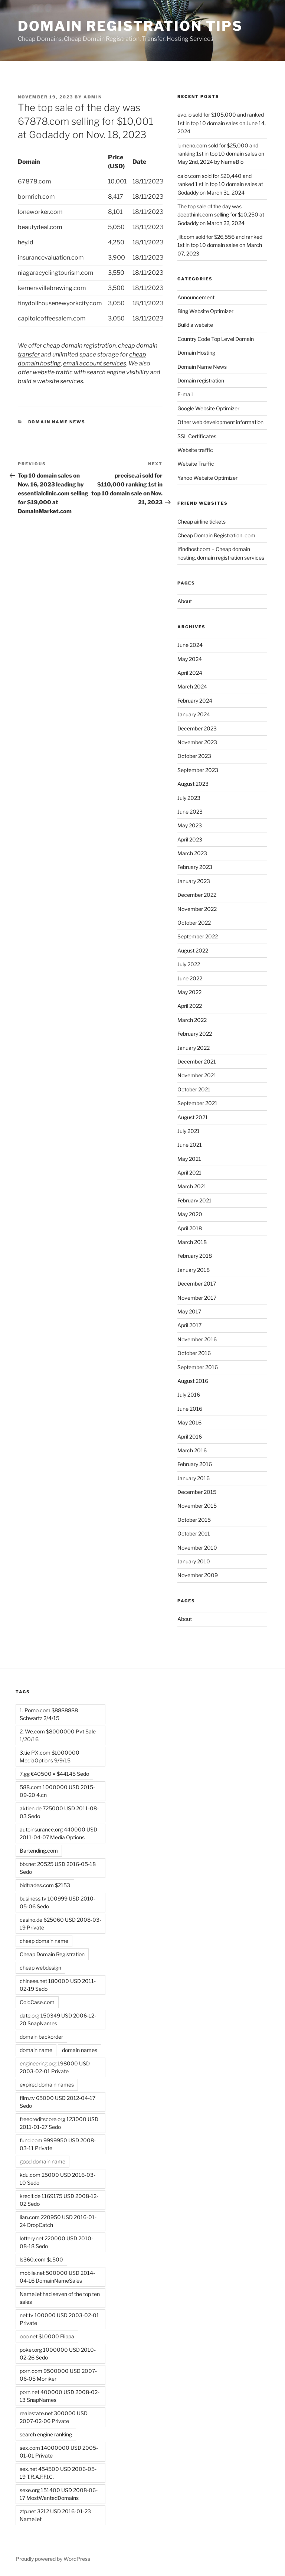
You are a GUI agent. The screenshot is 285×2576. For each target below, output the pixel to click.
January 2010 (193, 1561)
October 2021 (193, 1089)
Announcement (195, 297)
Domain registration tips (130, 26)
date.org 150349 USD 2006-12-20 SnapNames (58, 2019)
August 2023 (193, 784)
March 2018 (192, 1242)
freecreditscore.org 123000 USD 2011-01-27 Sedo (59, 2123)
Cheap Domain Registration (52, 1954)
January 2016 (193, 1478)
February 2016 (194, 1464)
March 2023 (192, 853)
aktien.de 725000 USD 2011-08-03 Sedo (59, 1812)
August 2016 (192, 1381)
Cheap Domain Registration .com (216, 535)
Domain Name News (57, 421)
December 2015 (196, 1492)
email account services (94, 363)
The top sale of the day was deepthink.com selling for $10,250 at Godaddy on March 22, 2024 (220, 214)
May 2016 (189, 1422)
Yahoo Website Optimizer (207, 478)
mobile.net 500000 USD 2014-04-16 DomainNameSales (57, 2277)
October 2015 (194, 1520)
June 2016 (189, 1409)
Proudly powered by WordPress (53, 2559)
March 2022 (192, 1020)
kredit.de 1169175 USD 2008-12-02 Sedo (59, 2200)
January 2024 (193, 714)
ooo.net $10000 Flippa (47, 2336)
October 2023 (194, 756)
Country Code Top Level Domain (215, 339)
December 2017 (196, 1283)
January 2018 (193, 1270)
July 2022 (188, 964)
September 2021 (197, 1103)
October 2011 (193, 1533)
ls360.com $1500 (41, 2259)
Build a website (195, 325)
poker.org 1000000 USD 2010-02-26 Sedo (58, 2354)
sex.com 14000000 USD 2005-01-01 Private (59, 2452)
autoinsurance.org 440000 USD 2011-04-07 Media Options (58, 1833)
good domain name (42, 2161)
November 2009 (197, 1575)
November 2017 (196, 1297)
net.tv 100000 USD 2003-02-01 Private (59, 2319)
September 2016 (197, 1367)
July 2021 (188, 1131)
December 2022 (196, 895)
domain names (79, 2050)
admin (92, 97)
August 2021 (192, 1117)
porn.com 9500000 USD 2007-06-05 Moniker (58, 2375)
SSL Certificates (196, 436)
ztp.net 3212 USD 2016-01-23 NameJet (55, 2515)
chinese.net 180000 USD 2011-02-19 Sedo (58, 1985)
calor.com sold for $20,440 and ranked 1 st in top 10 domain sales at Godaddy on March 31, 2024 (220, 184)
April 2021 (189, 1172)
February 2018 (194, 1256)
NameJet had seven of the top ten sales (60, 2298)
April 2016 (189, 1436)
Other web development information (220, 422)
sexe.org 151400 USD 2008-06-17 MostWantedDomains (59, 2494)
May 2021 (189, 1159)
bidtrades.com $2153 (45, 1885)
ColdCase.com (37, 2002)
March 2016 (192, 1450)
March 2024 (192, 686)
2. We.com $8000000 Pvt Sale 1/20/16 (58, 1735)
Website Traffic (195, 463)
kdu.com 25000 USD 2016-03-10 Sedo (57, 2179)
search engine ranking (46, 2434)
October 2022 (194, 922)
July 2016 (188, 1394)
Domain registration (200, 380)
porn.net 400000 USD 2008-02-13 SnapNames (59, 2396)
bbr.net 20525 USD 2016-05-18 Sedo (58, 1868)
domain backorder (41, 2036)
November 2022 (197, 909)
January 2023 (193, 881)
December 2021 (196, 1061)
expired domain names (47, 2084)
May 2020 (189, 1214)
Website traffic (195, 450)
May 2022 (189, 992)
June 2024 (190, 645)
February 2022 (194, 1033)
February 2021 (194, 1200)
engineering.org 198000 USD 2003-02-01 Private (55, 2067)
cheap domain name (44, 1941)
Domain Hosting (196, 352)
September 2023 (197, 770)
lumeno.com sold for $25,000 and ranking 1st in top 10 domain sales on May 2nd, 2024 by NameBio (220, 153)
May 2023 (189, 825)
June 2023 (190, 811)
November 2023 (197, 742)
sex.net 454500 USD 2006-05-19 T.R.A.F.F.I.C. (58, 2473)
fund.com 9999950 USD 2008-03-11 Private (58, 2144)
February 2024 (194, 700)
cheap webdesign (40, 1967)
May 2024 (189, 659)
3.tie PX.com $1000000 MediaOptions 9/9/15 (49, 1756)
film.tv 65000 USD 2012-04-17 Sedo (57, 2102)
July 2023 (188, 798)
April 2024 (189, 673)
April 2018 (189, 1228)
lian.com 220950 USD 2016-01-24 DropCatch (58, 2221)
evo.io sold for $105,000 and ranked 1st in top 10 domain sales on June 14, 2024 (221, 122)
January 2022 (193, 1048)
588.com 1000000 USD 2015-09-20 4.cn (57, 1791)
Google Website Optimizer (208, 408)
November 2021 (196, 1075)
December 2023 (197, 728)
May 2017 (189, 1311)
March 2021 (191, 1186)
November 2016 (197, 1339)
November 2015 (197, 1505)
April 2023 (189, 839)
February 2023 (194, 867)
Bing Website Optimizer (205, 311)
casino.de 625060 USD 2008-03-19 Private (60, 1923)
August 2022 (192, 950)
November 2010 (197, 1547)
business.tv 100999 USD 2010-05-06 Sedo (57, 1902)
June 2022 (189, 978)
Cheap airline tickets (201, 521)
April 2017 (189, 1325)
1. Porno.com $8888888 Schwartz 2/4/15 (49, 1714)
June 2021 (189, 1145)
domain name (36, 2050)
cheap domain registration (79, 345)
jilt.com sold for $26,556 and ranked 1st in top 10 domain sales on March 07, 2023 (219, 245)
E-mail (185, 394)
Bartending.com (39, 1850)
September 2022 (197, 936)
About (184, 601)
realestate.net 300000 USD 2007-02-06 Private (54, 2417)
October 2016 (194, 1353)
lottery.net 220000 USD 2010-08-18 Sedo (56, 2242)
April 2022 (189, 1006)
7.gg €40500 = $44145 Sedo (54, 1774)
